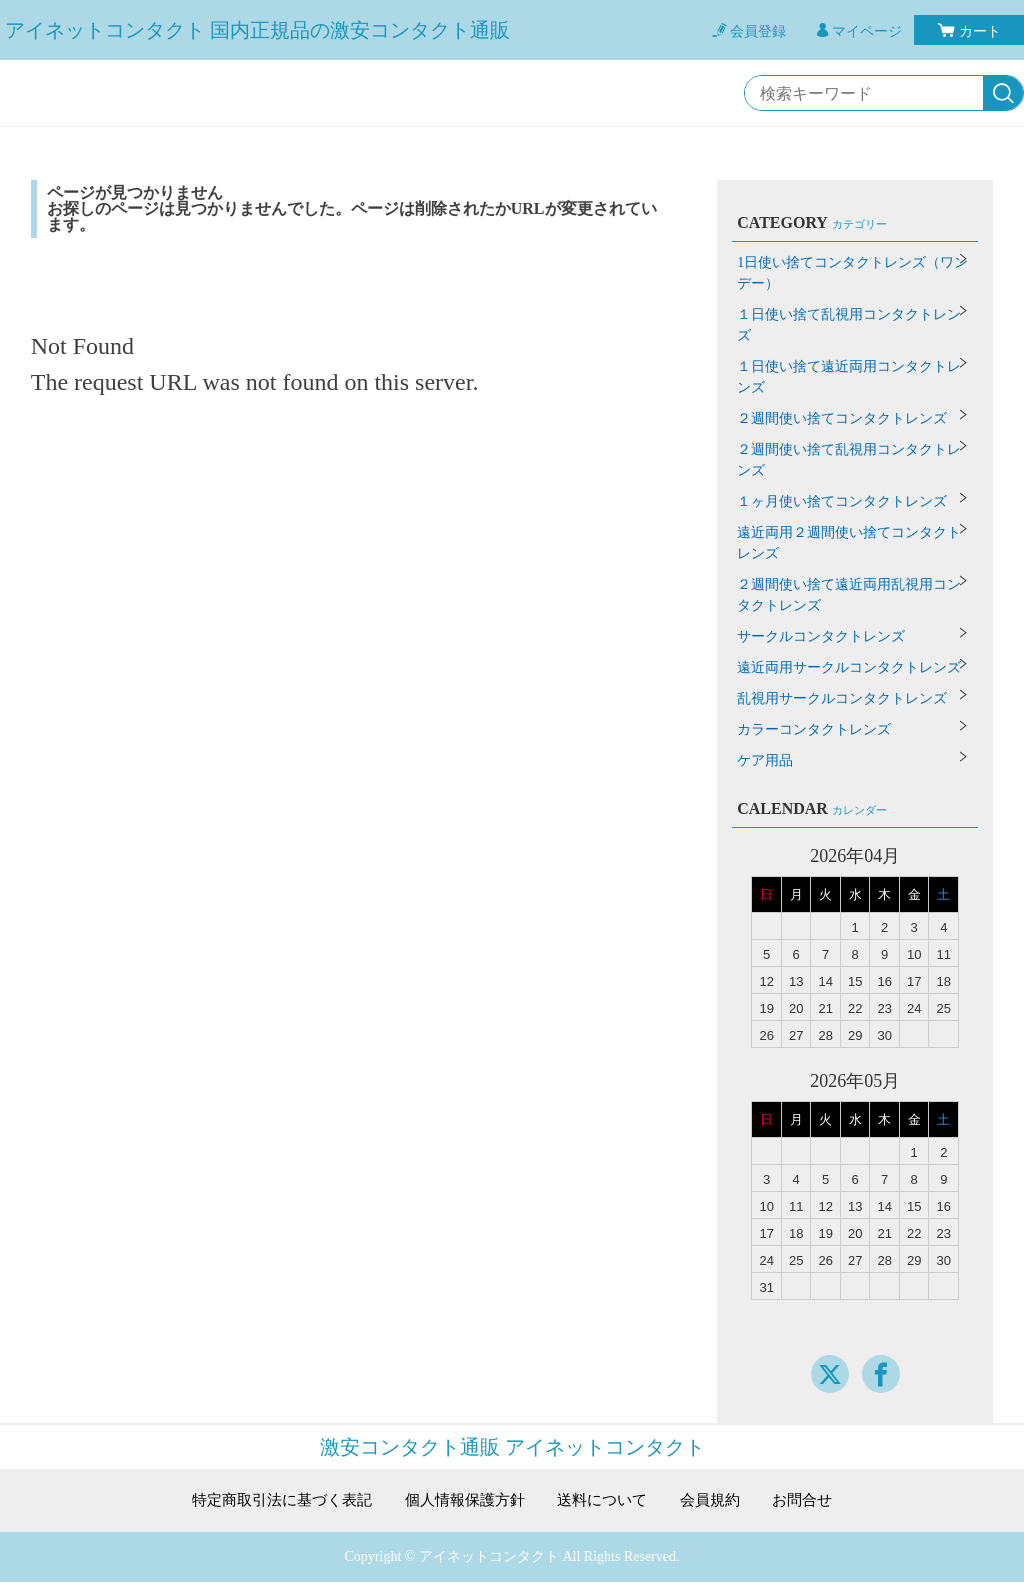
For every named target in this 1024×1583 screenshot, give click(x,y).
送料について (608, 1501)
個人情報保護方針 (464, 1501)
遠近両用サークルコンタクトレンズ (849, 667)
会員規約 (721, 1501)
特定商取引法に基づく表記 (271, 1501)
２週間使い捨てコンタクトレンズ (842, 418)
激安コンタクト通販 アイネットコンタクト (512, 1447)
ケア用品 (765, 760)
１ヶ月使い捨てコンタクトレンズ (842, 501)
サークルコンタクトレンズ (821, 636)
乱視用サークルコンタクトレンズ (842, 698)
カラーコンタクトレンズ (814, 729)
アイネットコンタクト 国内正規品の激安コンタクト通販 (257, 30)
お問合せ (817, 1501)
